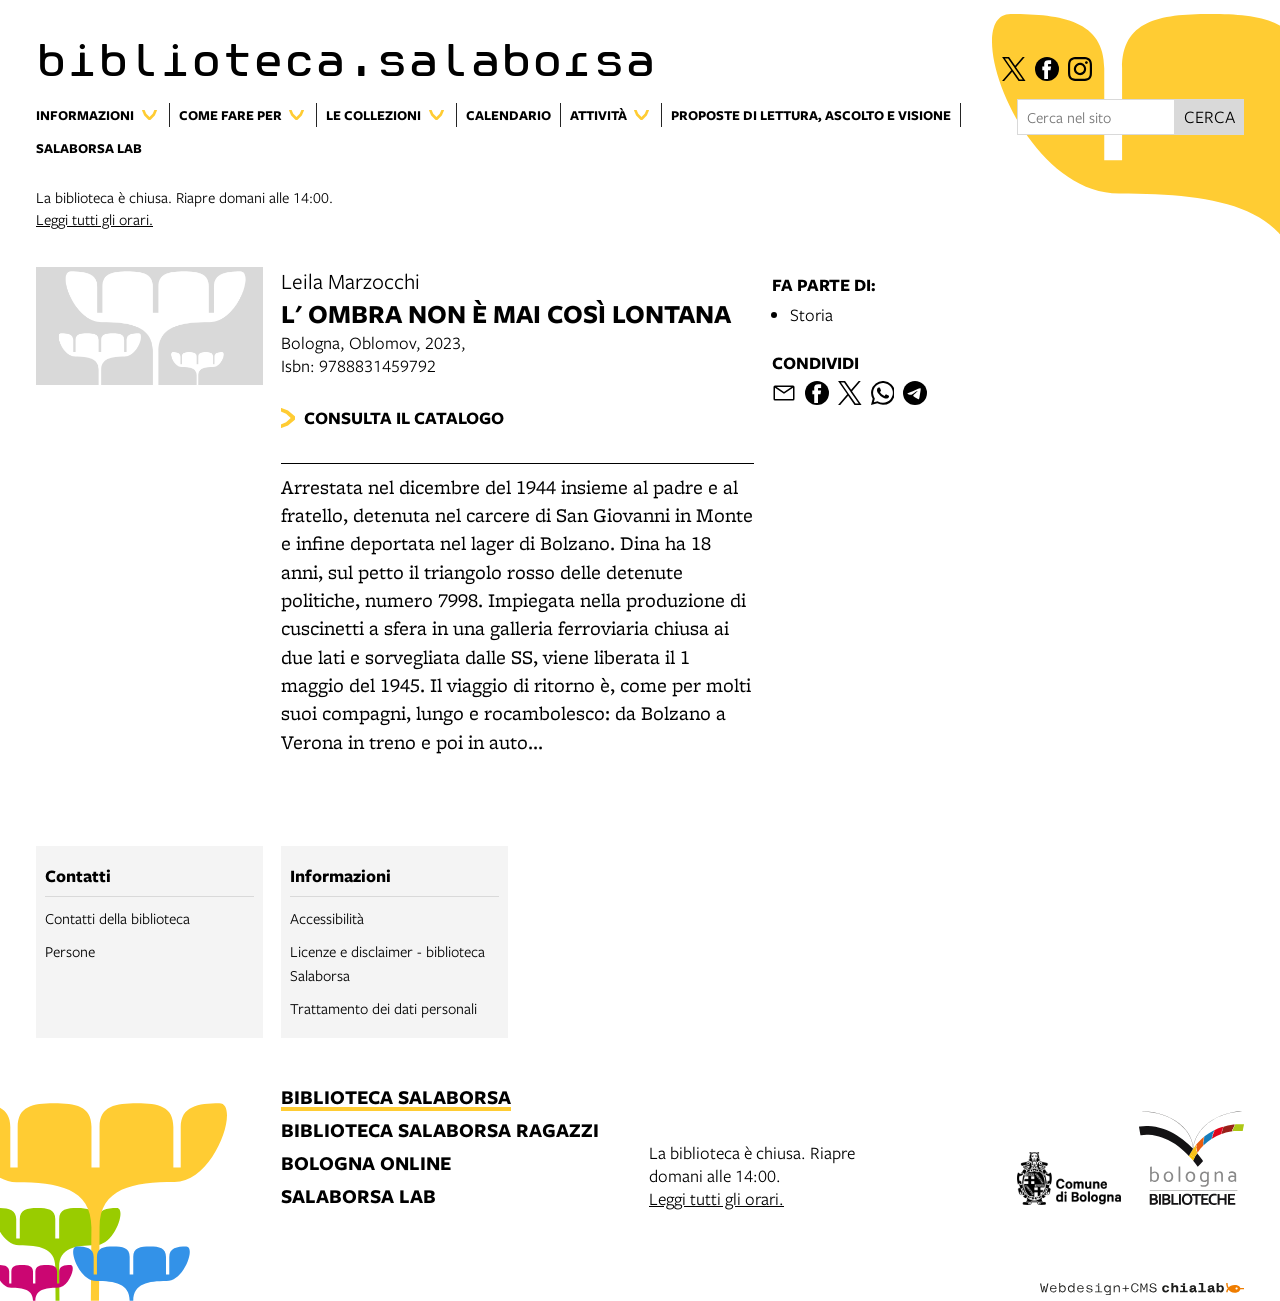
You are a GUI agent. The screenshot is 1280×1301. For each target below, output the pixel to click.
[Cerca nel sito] (1096, 117)
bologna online (366, 1164)
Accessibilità (327, 918)
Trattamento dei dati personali (383, 1008)
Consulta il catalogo (404, 417)
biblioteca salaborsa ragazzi (440, 1131)
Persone (70, 951)
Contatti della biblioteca (117, 918)
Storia (811, 314)
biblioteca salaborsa (396, 1098)
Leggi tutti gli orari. (94, 219)
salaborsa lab (358, 1197)
